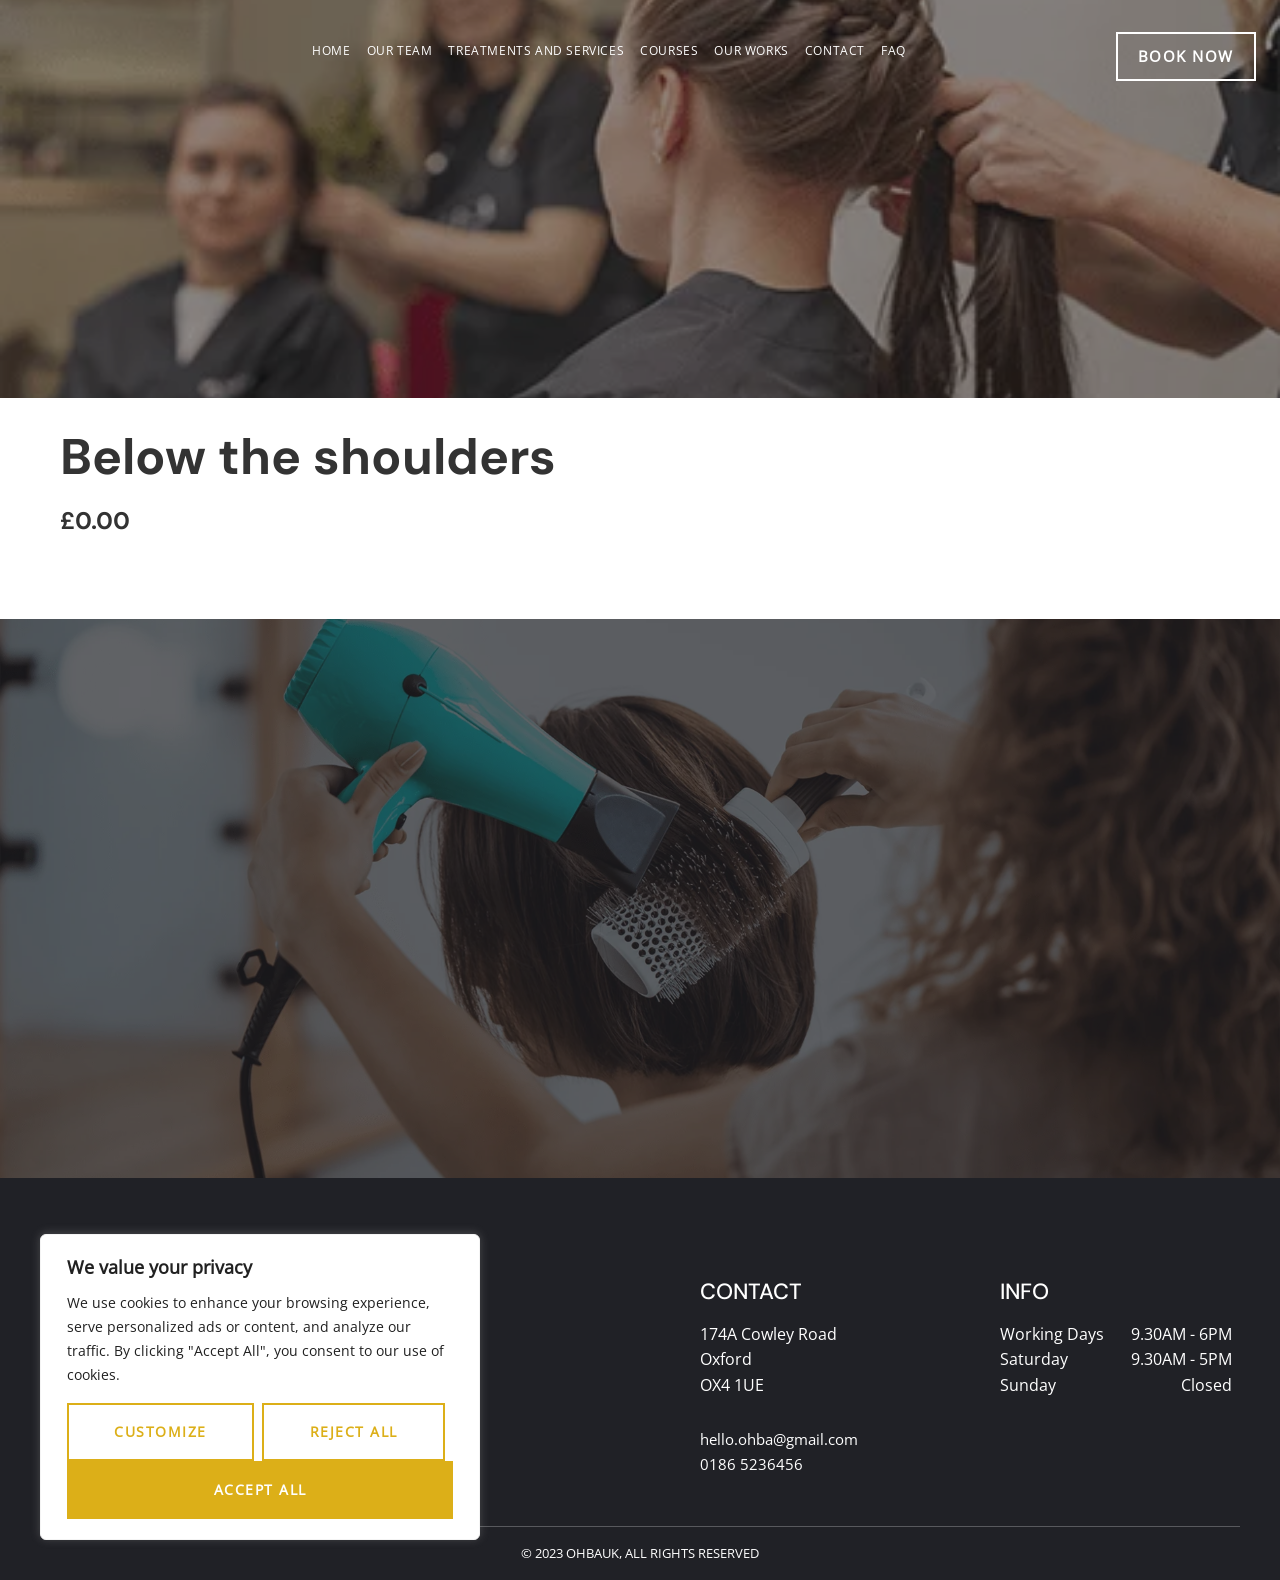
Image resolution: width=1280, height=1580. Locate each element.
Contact (835, 50)
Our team (400, 50)
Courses (669, 50)
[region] (260, 1387)
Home (331, 50)
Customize (160, 1431)
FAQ (893, 50)
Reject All (354, 1431)
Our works (751, 50)
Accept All (260, 1489)
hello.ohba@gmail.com (786, 1439)
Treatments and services (536, 50)
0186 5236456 (751, 1465)
